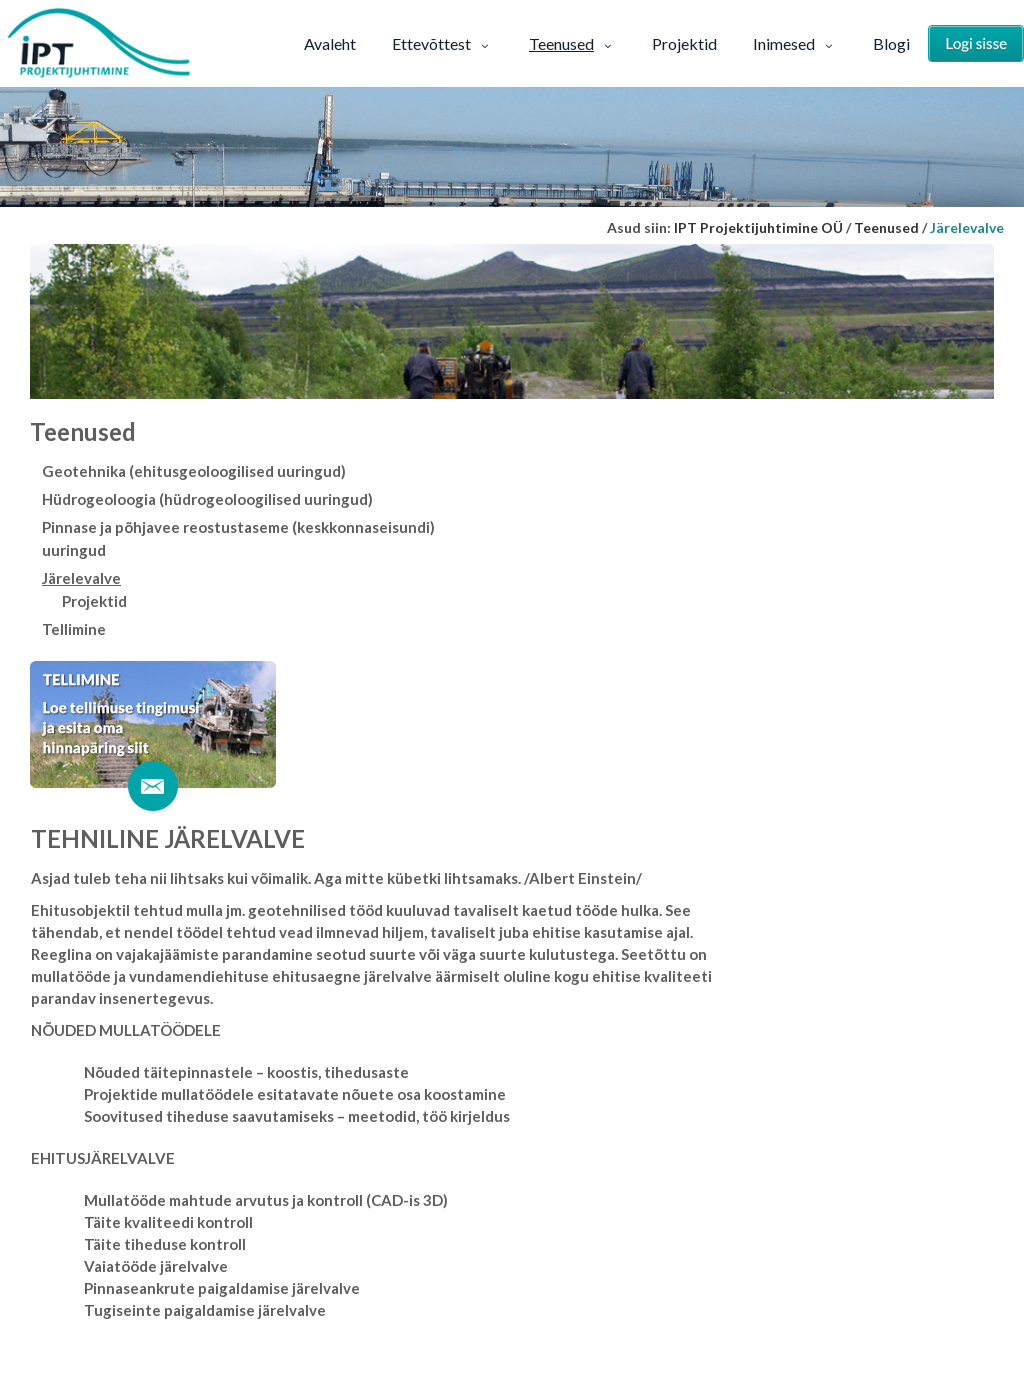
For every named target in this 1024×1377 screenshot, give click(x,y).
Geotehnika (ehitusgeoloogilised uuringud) (194, 471)
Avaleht (330, 43)
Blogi (891, 43)
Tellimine (74, 629)
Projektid (684, 43)
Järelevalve (81, 578)
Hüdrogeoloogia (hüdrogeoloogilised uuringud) (207, 499)
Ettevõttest (442, 43)
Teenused (572, 43)
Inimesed (795, 43)
